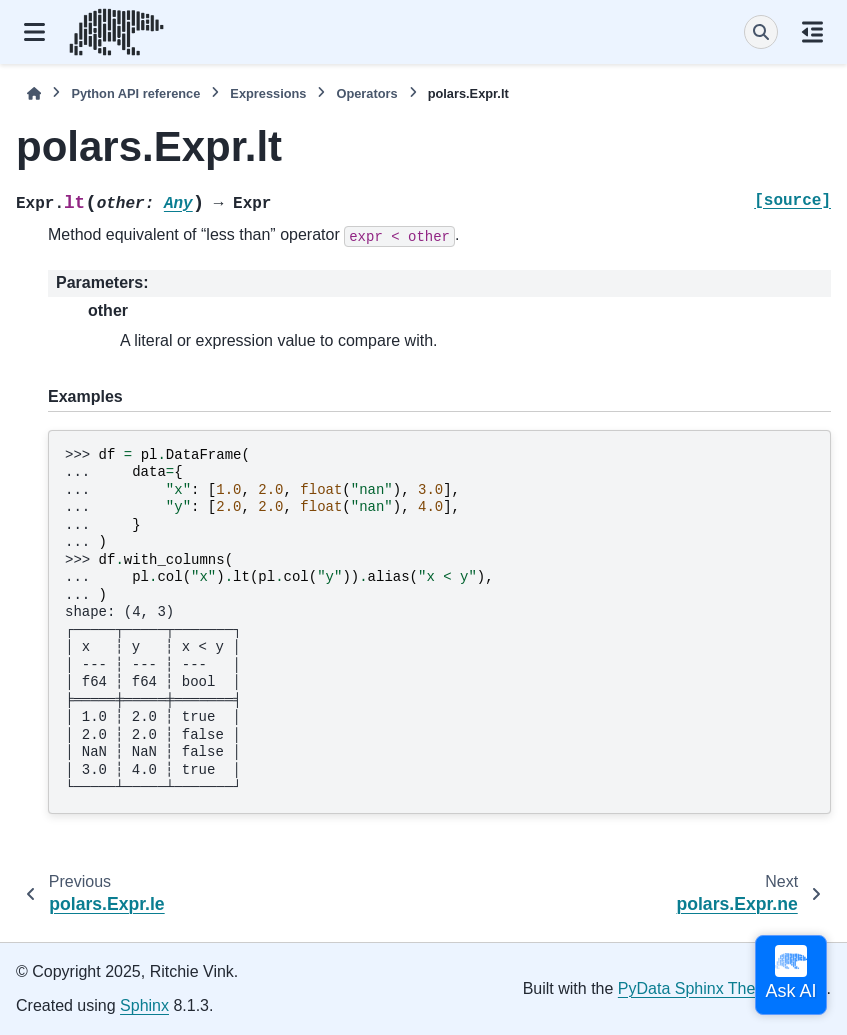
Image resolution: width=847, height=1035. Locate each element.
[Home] (34, 93)
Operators (366, 93)
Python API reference (135, 93)
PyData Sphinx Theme (698, 988)
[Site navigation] (34, 32)
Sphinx (144, 1005)
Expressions (268, 93)
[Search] (761, 32)
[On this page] (812, 32)
